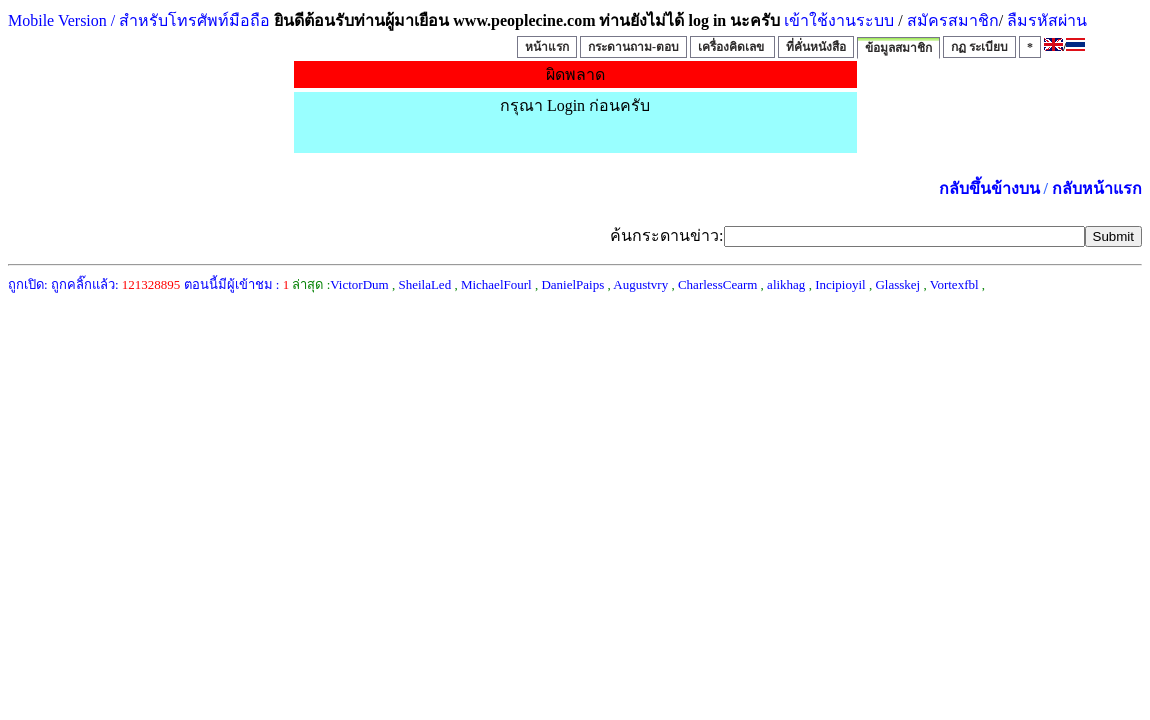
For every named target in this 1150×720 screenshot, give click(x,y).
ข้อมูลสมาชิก (898, 48)
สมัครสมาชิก (953, 20)
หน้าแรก (547, 47)
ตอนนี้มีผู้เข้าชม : (237, 284)
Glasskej (897, 284)
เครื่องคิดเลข (732, 47)
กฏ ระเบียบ (979, 47)
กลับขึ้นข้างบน (989, 188)
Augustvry (640, 284)
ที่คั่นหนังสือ (816, 47)
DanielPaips (572, 284)
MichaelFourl (496, 284)
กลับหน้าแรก (1097, 188)
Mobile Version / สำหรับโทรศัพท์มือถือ (139, 20)
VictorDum (359, 284)
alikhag (786, 284)
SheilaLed (424, 284)
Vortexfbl (954, 284)
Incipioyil (840, 284)
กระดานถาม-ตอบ (633, 47)
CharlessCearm (717, 284)
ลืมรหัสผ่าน (1045, 20)
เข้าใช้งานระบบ (837, 20)
